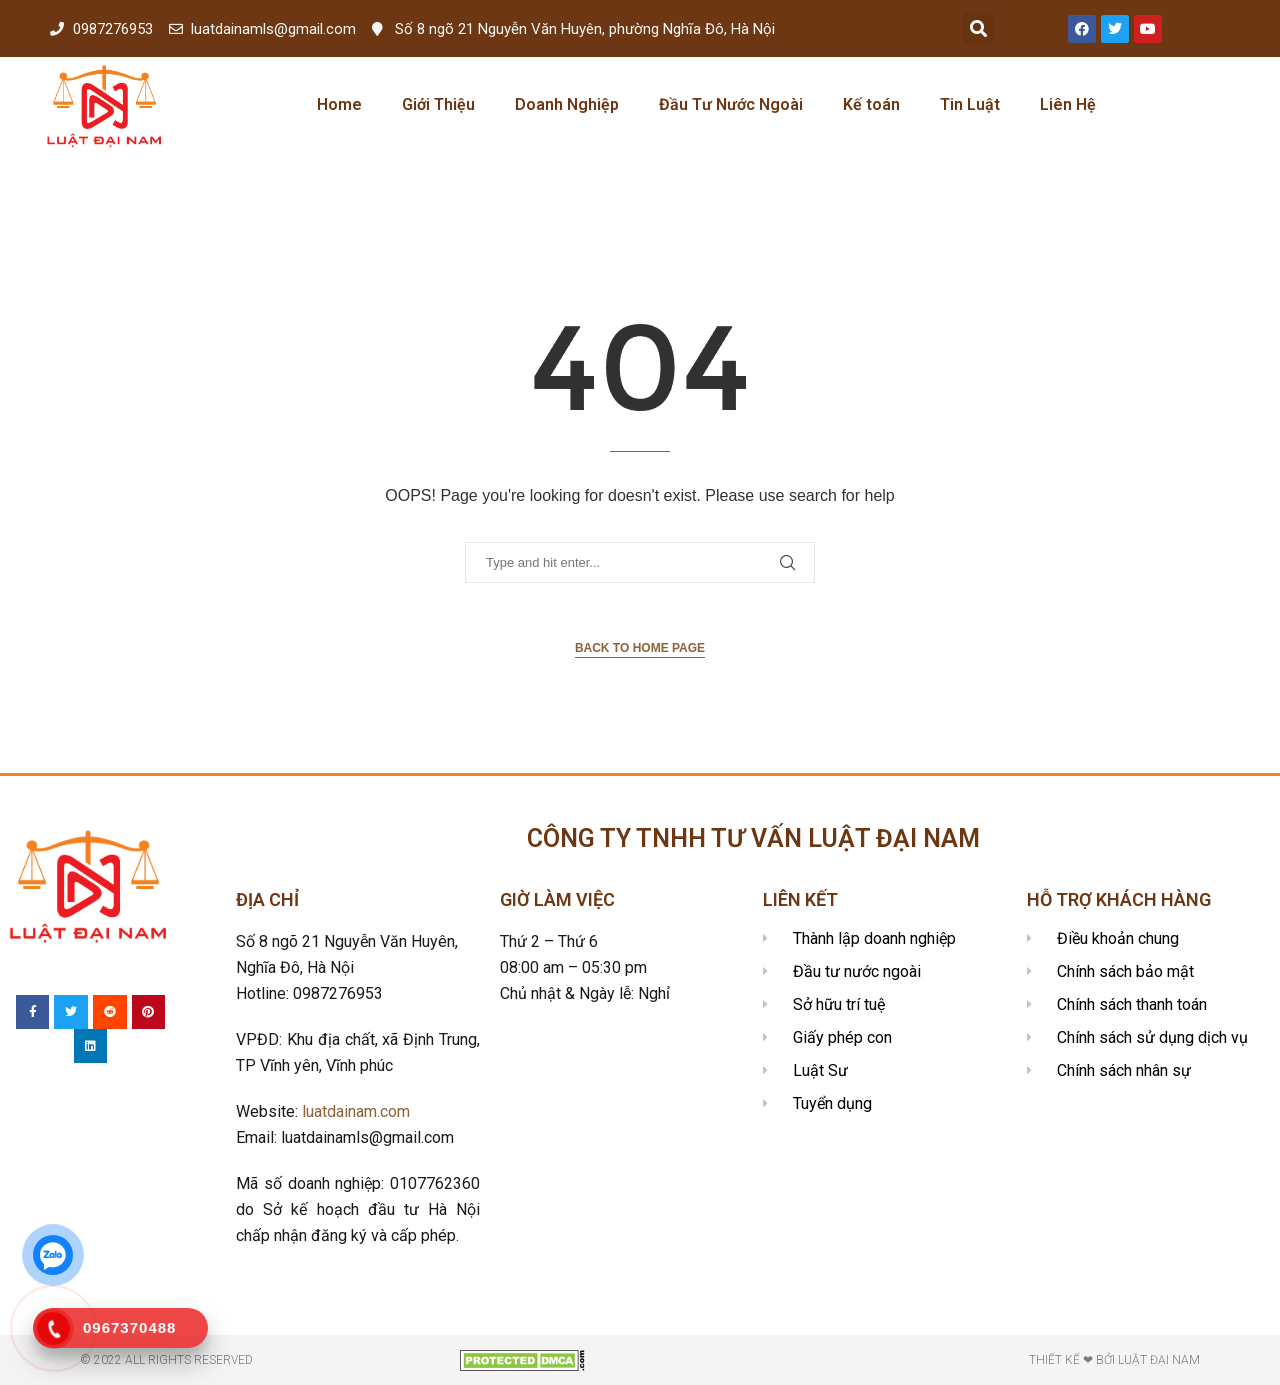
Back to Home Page (640, 648)
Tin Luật (970, 104)
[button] (978, 28)
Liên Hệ (1068, 104)
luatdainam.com (356, 1111)
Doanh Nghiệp (567, 104)
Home (339, 104)
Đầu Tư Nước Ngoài (731, 104)
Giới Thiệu (438, 104)
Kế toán (871, 104)
